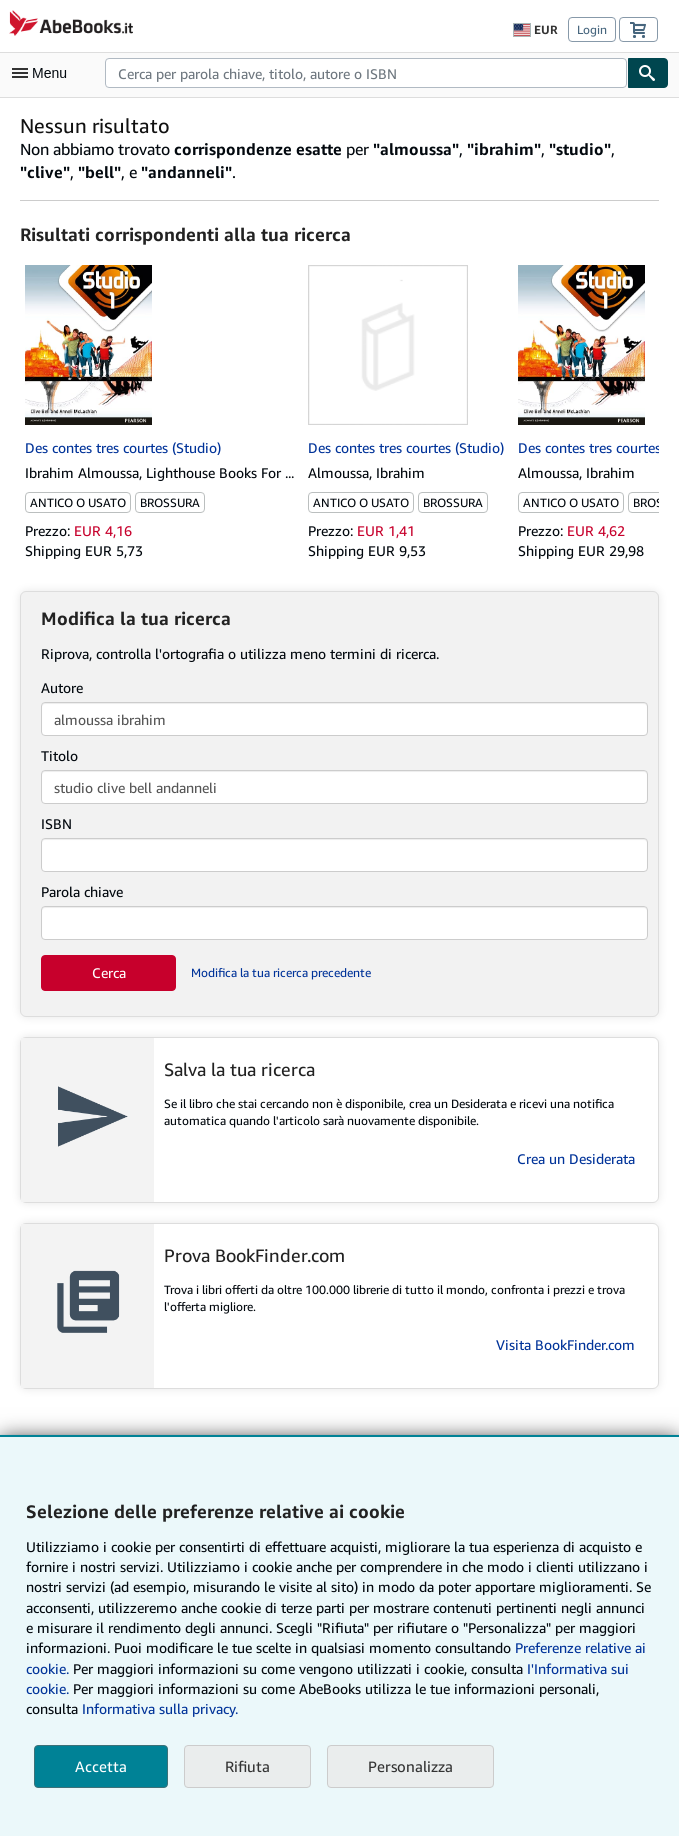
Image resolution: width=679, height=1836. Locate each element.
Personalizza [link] (410, 1766)
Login (592, 29)
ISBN (56, 823)
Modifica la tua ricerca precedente (281, 972)
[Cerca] (648, 73)
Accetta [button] (101, 1766)
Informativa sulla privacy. (160, 1708)
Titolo (59, 755)
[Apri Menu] (44, 73)
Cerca (109, 972)
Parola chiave (82, 891)
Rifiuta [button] (247, 1766)
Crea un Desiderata (576, 1158)
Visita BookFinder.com (565, 1344)
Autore (62, 687)
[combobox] (366, 73)
